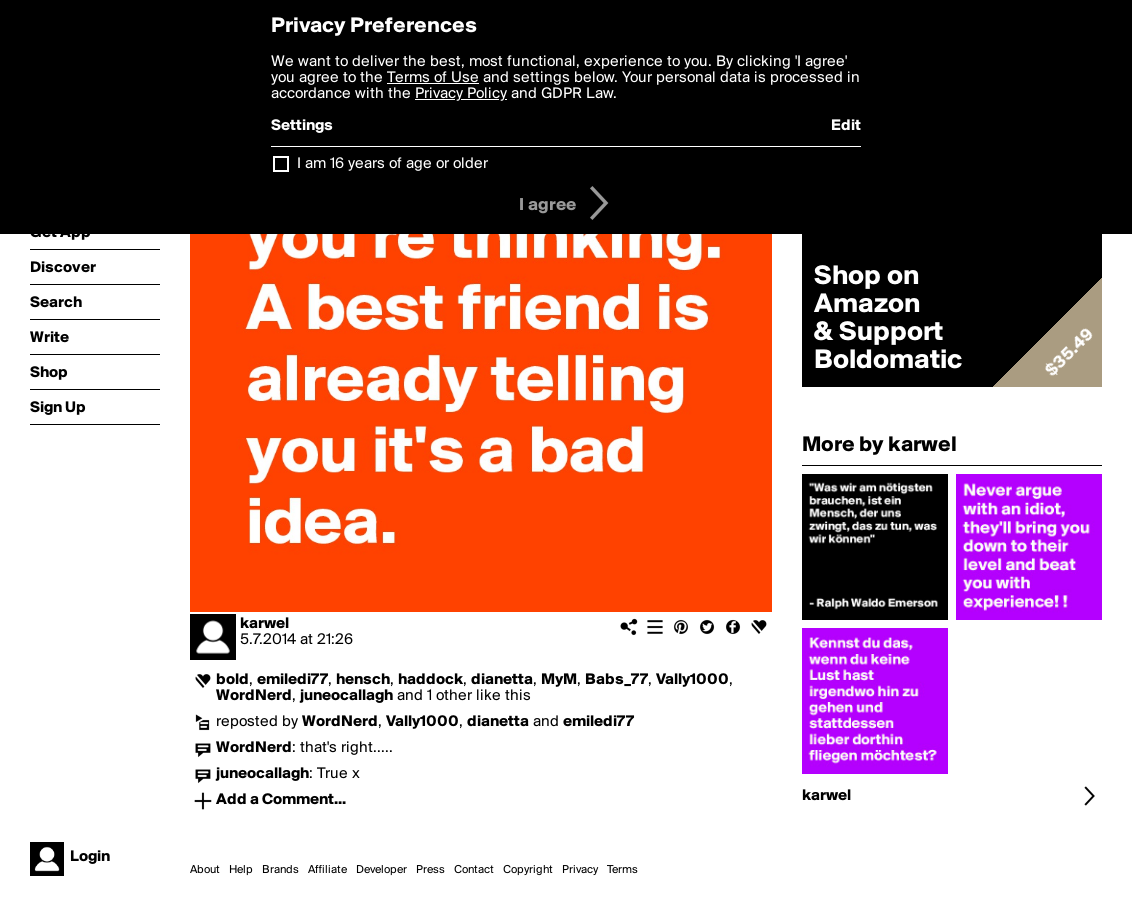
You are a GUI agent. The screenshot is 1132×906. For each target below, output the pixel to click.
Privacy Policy (461, 94)
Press (430, 870)
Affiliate (327, 870)
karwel (264, 624)
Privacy (580, 870)
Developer (381, 870)
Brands (280, 870)
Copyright (528, 870)
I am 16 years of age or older (392, 164)
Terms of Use (433, 78)
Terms (622, 870)
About (205, 870)
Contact (474, 870)
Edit (846, 126)
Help (241, 870)
